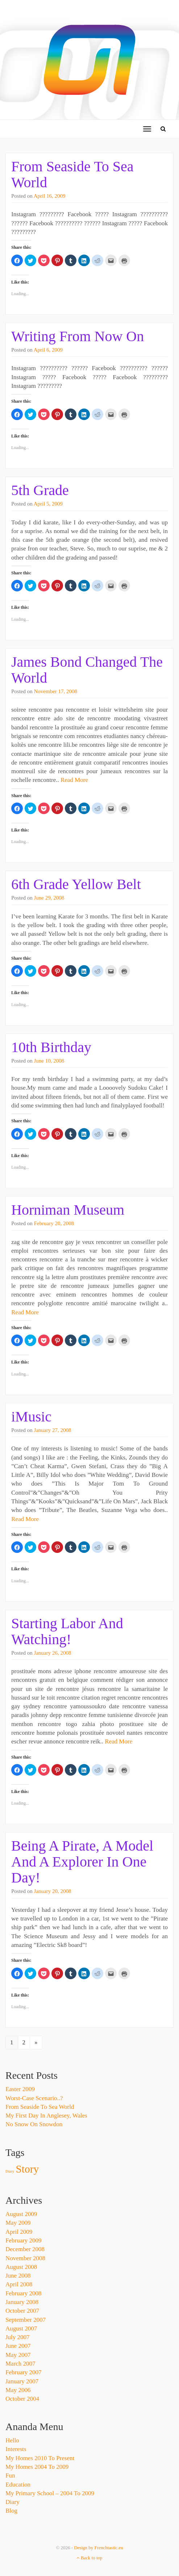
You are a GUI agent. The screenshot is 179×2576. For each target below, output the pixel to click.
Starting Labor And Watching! (67, 1631)
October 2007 (22, 2310)
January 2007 (21, 2381)
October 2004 (22, 2398)
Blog (11, 2510)
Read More (74, 779)
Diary (12, 2501)
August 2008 (21, 2266)
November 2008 (25, 2258)
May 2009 (17, 2222)
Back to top (89, 2557)
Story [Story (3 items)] (27, 2169)
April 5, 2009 (48, 504)
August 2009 (21, 2214)
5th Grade (40, 490)
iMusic (31, 1416)
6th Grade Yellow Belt (76, 884)
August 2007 (21, 2328)
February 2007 (23, 2372)
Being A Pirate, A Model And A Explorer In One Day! (82, 1862)
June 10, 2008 (49, 1061)
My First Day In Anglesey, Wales (46, 2115)
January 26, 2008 (52, 1653)
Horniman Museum (67, 1210)
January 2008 (21, 2302)
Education (17, 2484)
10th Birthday (51, 1047)
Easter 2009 (20, 2089)
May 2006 (17, 2390)
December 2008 (25, 2249)
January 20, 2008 (52, 1891)
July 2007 (17, 2337)
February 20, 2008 (54, 1223)
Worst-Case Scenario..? (34, 2098)
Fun (10, 2475)
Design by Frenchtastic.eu (98, 2547)
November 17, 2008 (56, 691)
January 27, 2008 (52, 1430)
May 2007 (17, 2354)
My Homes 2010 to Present (39, 2458)
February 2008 (23, 2293)
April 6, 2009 (48, 350)
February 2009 (23, 2240)
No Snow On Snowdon (33, 2124)
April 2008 (18, 2284)
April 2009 (18, 2231)
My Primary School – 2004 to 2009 (49, 2493)
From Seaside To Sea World (72, 174)
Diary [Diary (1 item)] (9, 2171)
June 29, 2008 (49, 898)
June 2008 (17, 2275)
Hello (12, 2440)
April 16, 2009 (50, 196)
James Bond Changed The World (87, 670)
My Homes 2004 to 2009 (36, 2466)
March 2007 (20, 2363)
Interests (15, 2449)
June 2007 (17, 2345)
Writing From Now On (77, 336)
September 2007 (25, 2319)
